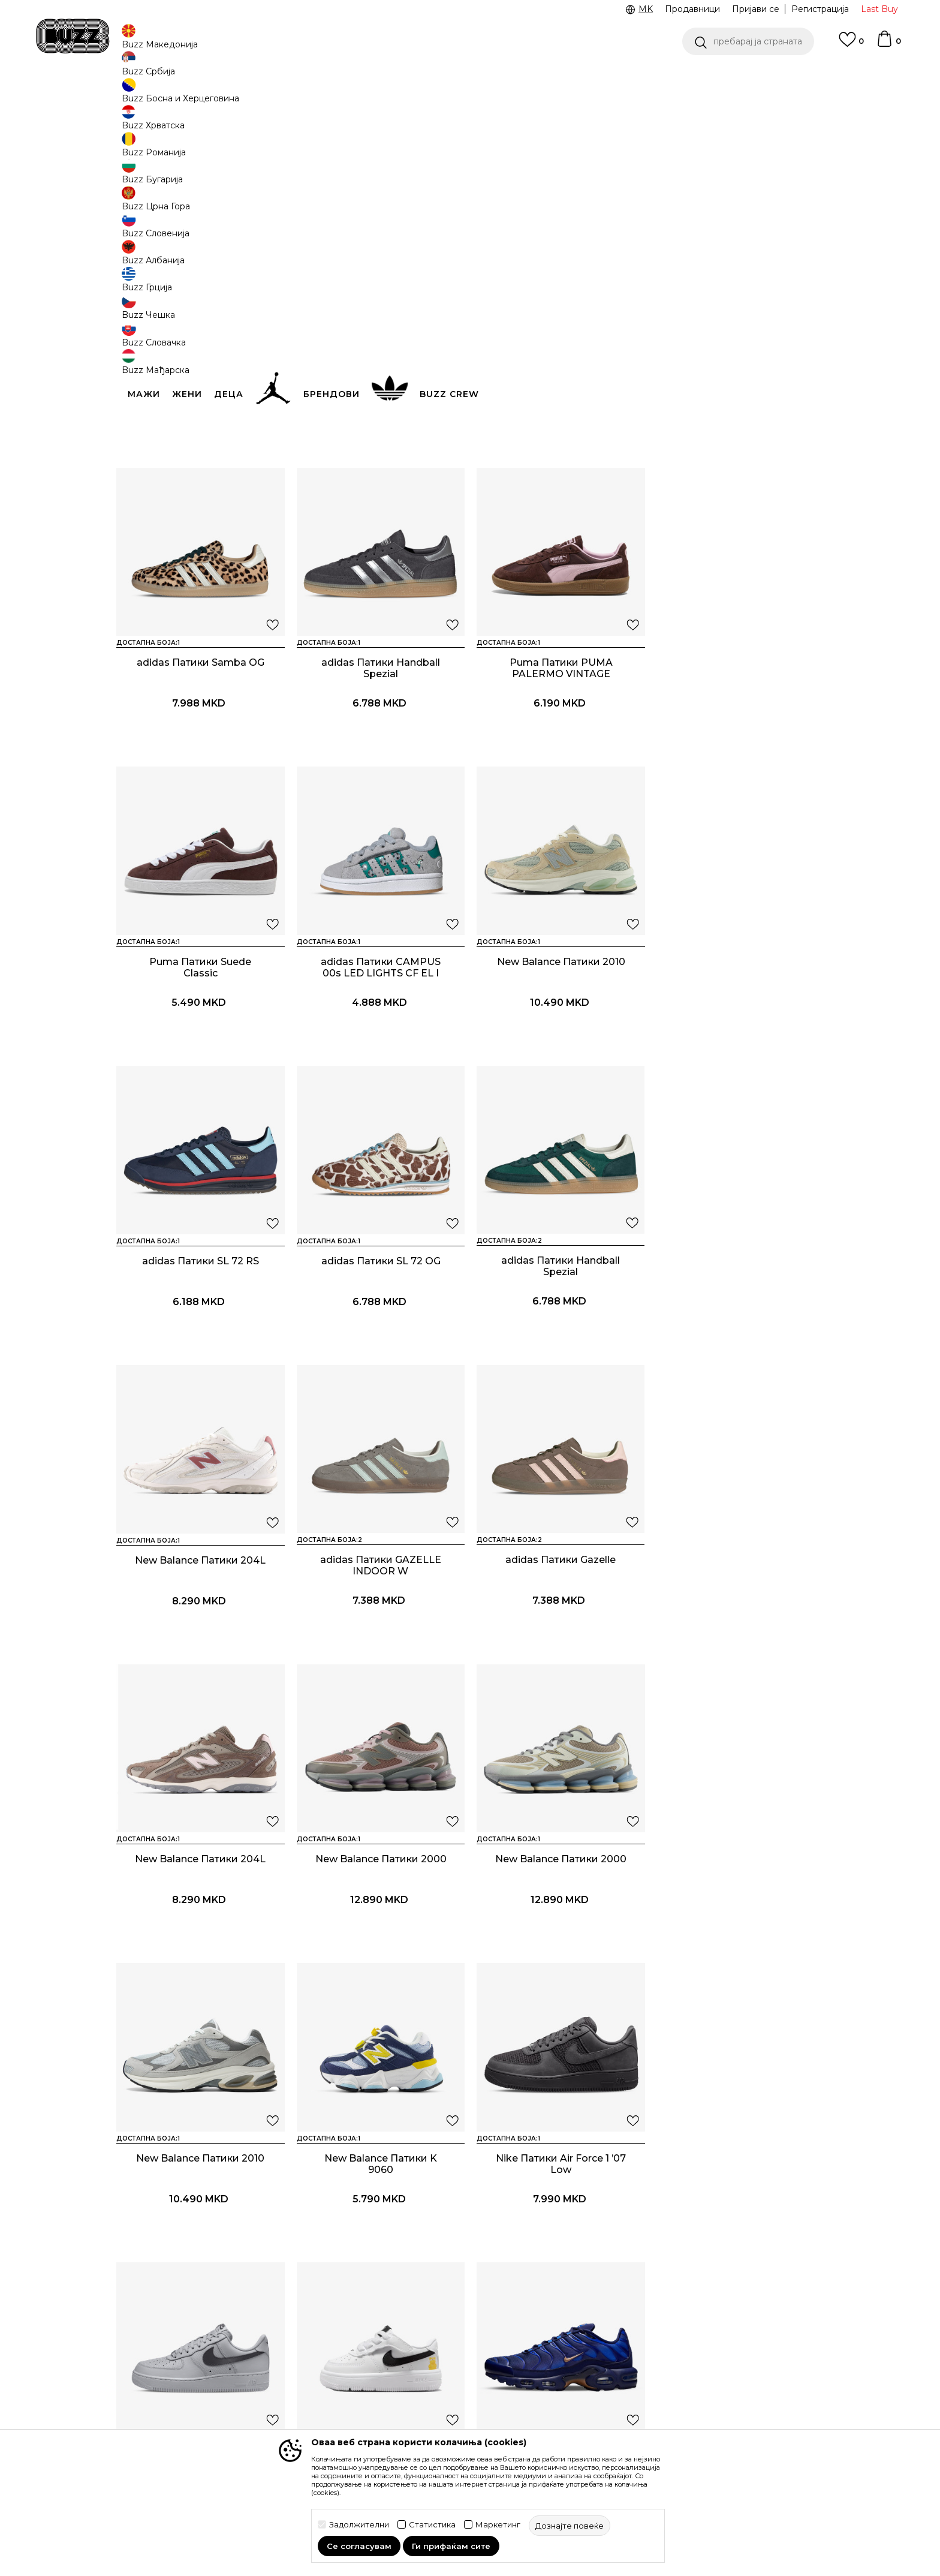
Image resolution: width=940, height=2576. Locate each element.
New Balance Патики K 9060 (739, 1652)
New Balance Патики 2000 (200, 1646)
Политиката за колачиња (439, 2396)
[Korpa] (888, 44)
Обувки (260, 96)
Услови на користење (433, 2303)
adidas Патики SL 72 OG (560, 1049)
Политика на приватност (439, 2349)
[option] (470, 77)
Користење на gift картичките (425, 2420)
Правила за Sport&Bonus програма (439, 2326)
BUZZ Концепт (553, 2303)
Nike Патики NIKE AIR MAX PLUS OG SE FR (740, 1951)
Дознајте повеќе (699, 157)
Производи (215, 96)
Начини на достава (292, 2329)
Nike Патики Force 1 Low (559, 1945)
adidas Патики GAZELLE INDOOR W (380, 1353)
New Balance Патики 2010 (200, 1049)
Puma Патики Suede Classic (560, 756)
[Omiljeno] (851, 45)
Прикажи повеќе (470, 2089)
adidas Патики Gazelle (560, 1348)
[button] (748, 41)
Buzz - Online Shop (150, 96)
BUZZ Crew (545, 2336)
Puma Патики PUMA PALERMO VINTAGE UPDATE (380, 762)
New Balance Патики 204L (200, 1348)
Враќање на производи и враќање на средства (305, 2353)
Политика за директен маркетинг (435, 2373)
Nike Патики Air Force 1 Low (380, 1945)
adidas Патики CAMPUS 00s (560, 457)
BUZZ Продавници (562, 2353)
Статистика (432, 2524)
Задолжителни (359, 2524)
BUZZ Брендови (557, 2320)
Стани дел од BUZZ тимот (577, 2387)
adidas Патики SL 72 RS (380, 1049)
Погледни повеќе (502, 77)
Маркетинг (497, 2524)
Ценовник (420, 77)
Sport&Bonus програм (568, 2370)
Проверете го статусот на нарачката (172, 2323)
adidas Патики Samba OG (740, 452)
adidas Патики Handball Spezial (200, 756)
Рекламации (278, 2393)
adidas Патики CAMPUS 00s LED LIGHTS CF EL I (740, 756)
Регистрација (820, 9)
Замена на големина (295, 2376)
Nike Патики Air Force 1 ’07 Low (200, 1951)
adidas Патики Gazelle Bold (200, 452)
